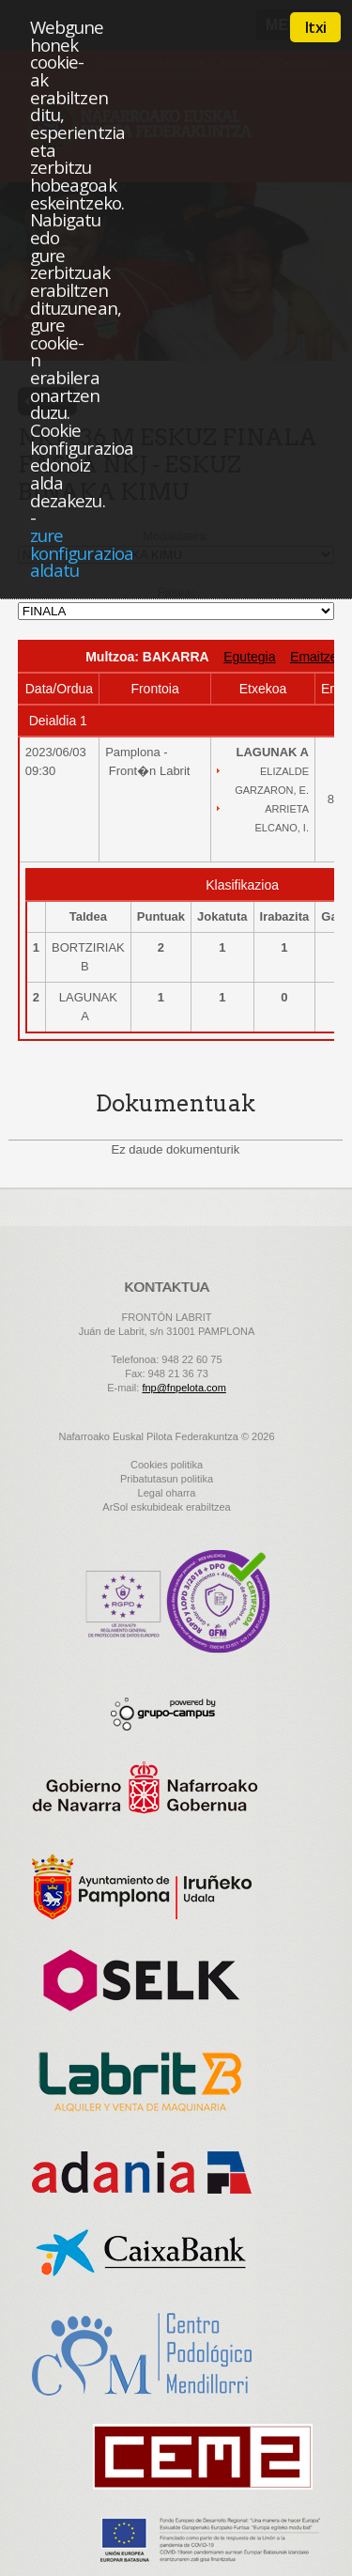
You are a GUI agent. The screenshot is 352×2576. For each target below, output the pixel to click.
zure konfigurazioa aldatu (81, 552)
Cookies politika (166, 1464)
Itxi (315, 27)
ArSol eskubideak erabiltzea (166, 1507)
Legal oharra (167, 1492)
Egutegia (249, 656)
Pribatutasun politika (166, 1478)
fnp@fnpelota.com (183, 1387)
